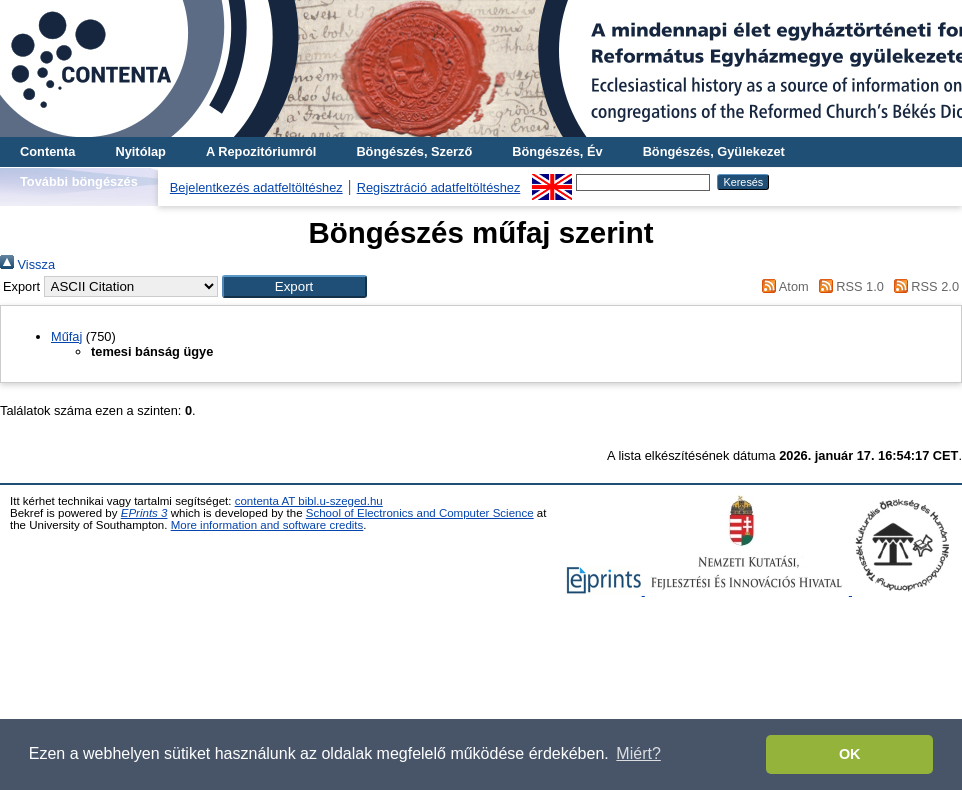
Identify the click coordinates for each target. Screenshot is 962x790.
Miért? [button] (638, 753)
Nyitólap (140, 151)
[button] (294, 286)
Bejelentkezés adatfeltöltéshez (256, 187)
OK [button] (850, 754)
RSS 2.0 (923, 286)
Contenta (47, 151)
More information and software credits (267, 525)
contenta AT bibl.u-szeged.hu (309, 501)
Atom (782, 286)
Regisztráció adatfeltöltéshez (439, 187)
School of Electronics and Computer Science (420, 513)
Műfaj (66, 336)
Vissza (27, 264)
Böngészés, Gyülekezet (714, 151)
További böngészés (79, 181)
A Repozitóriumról (261, 151)
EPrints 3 (144, 513)
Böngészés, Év (557, 151)
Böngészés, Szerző (414, 151)
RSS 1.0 (848, 286)
